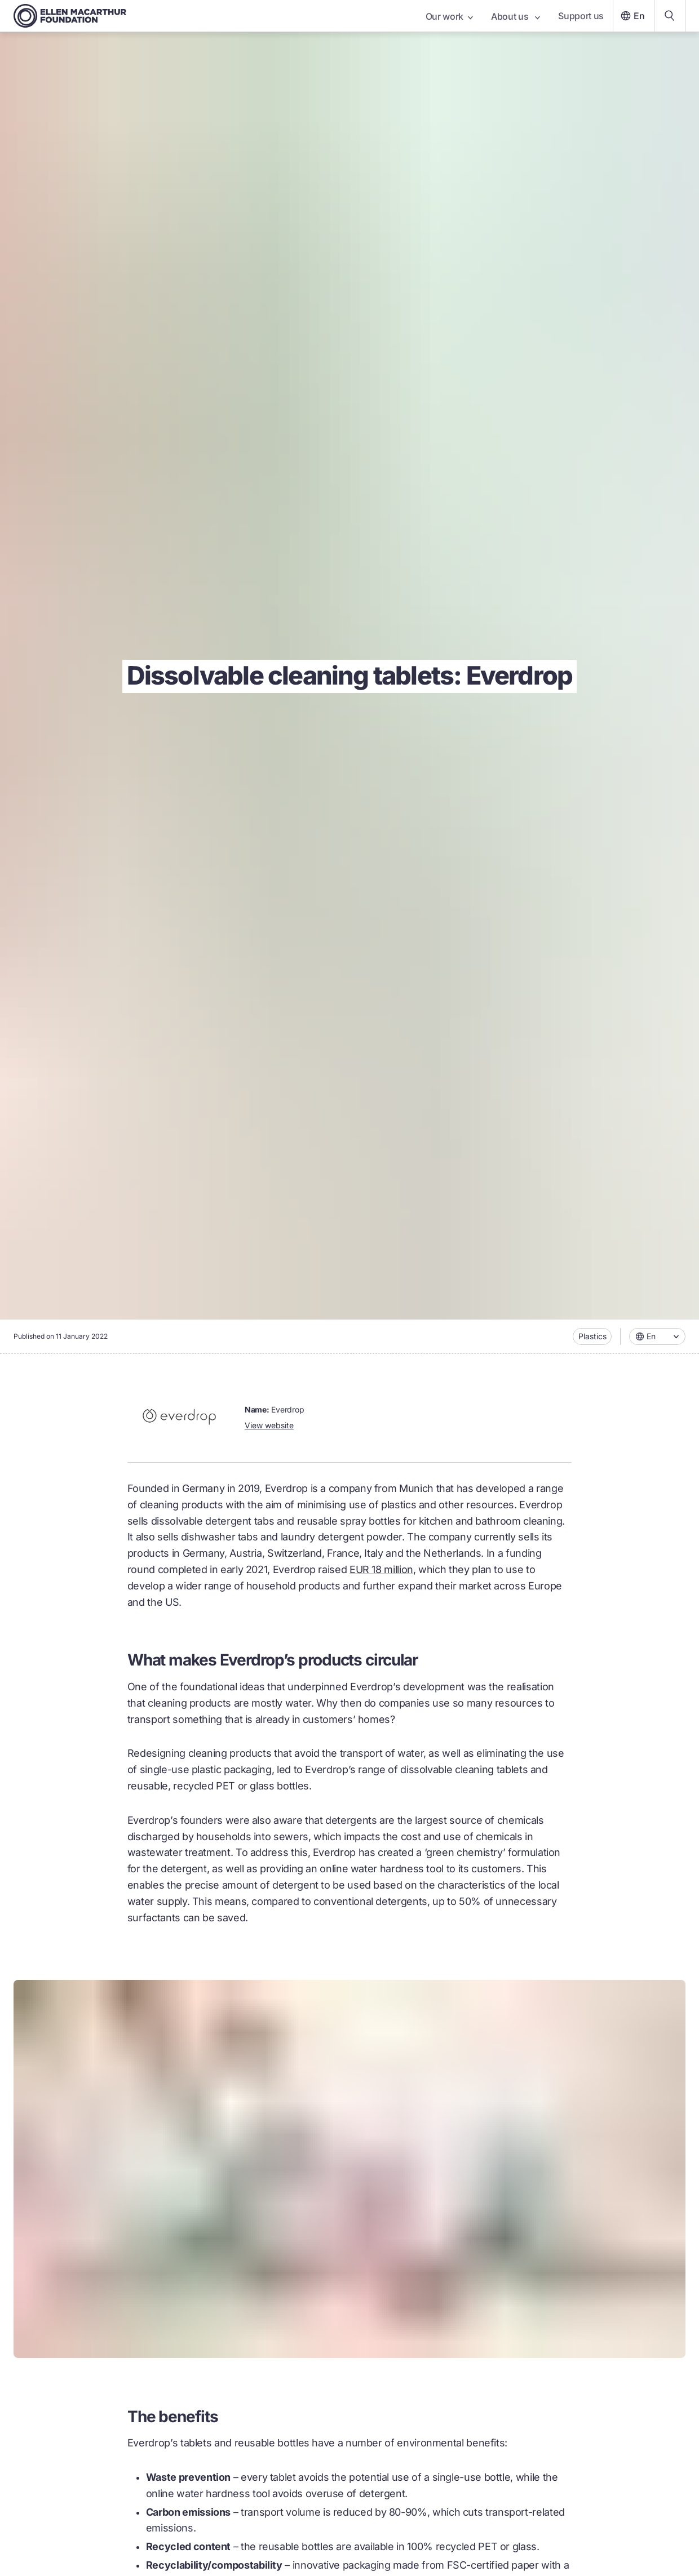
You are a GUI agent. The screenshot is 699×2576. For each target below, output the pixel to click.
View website (269, 1425)
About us (515, 16)
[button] (657, 1336)
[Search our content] (669, 16)
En (631, 16)
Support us (581, 15)
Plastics (592, 1336)
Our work (449, 16)
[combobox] (657, 1336)
